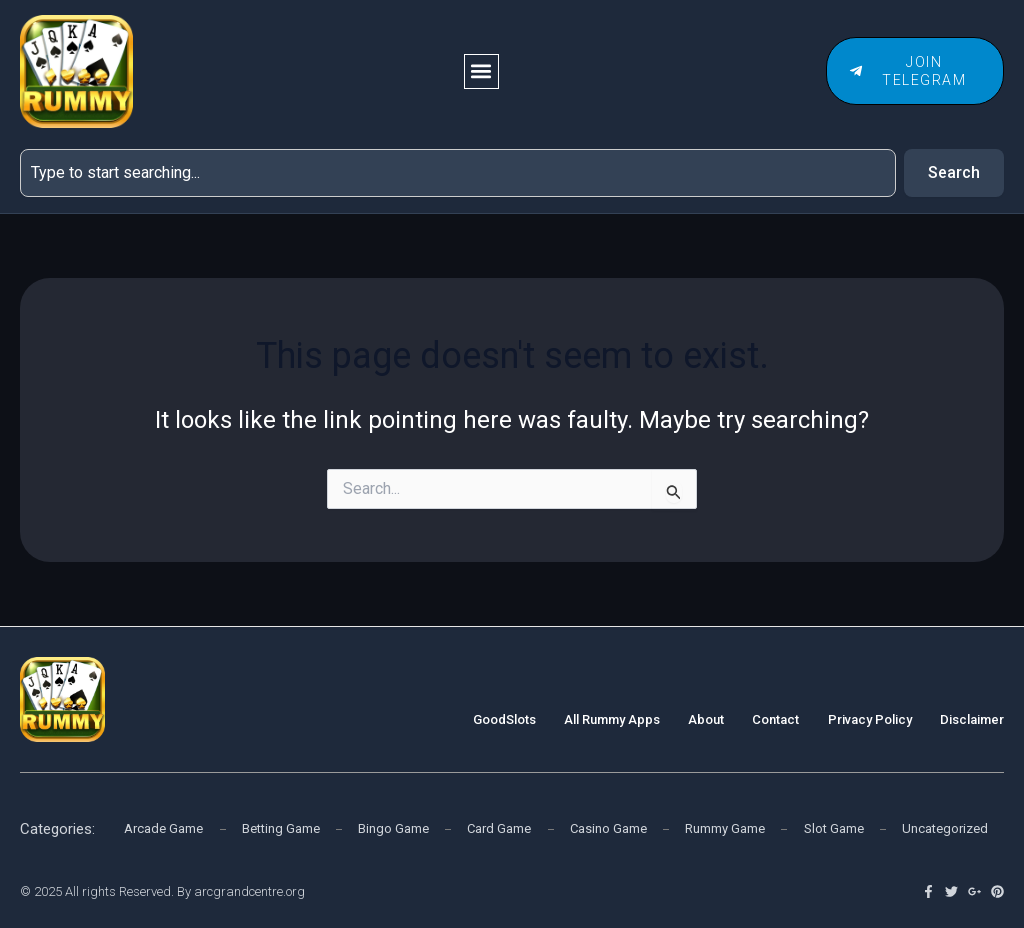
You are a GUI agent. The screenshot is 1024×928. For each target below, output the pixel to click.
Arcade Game (163, 828)
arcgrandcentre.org (249, 891)
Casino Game (608, 828)
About (707, 718)
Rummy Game (725, 828)
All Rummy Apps (613, 718)
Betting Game (281, 828)
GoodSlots (505, 718)
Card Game (499, 828)
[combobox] (457, 173)
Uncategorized (945, 828)
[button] (482, 71)
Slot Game (834, 828)
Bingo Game (393, 828)
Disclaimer (972, 718)
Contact (776, 718)
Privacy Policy (870, 718)
